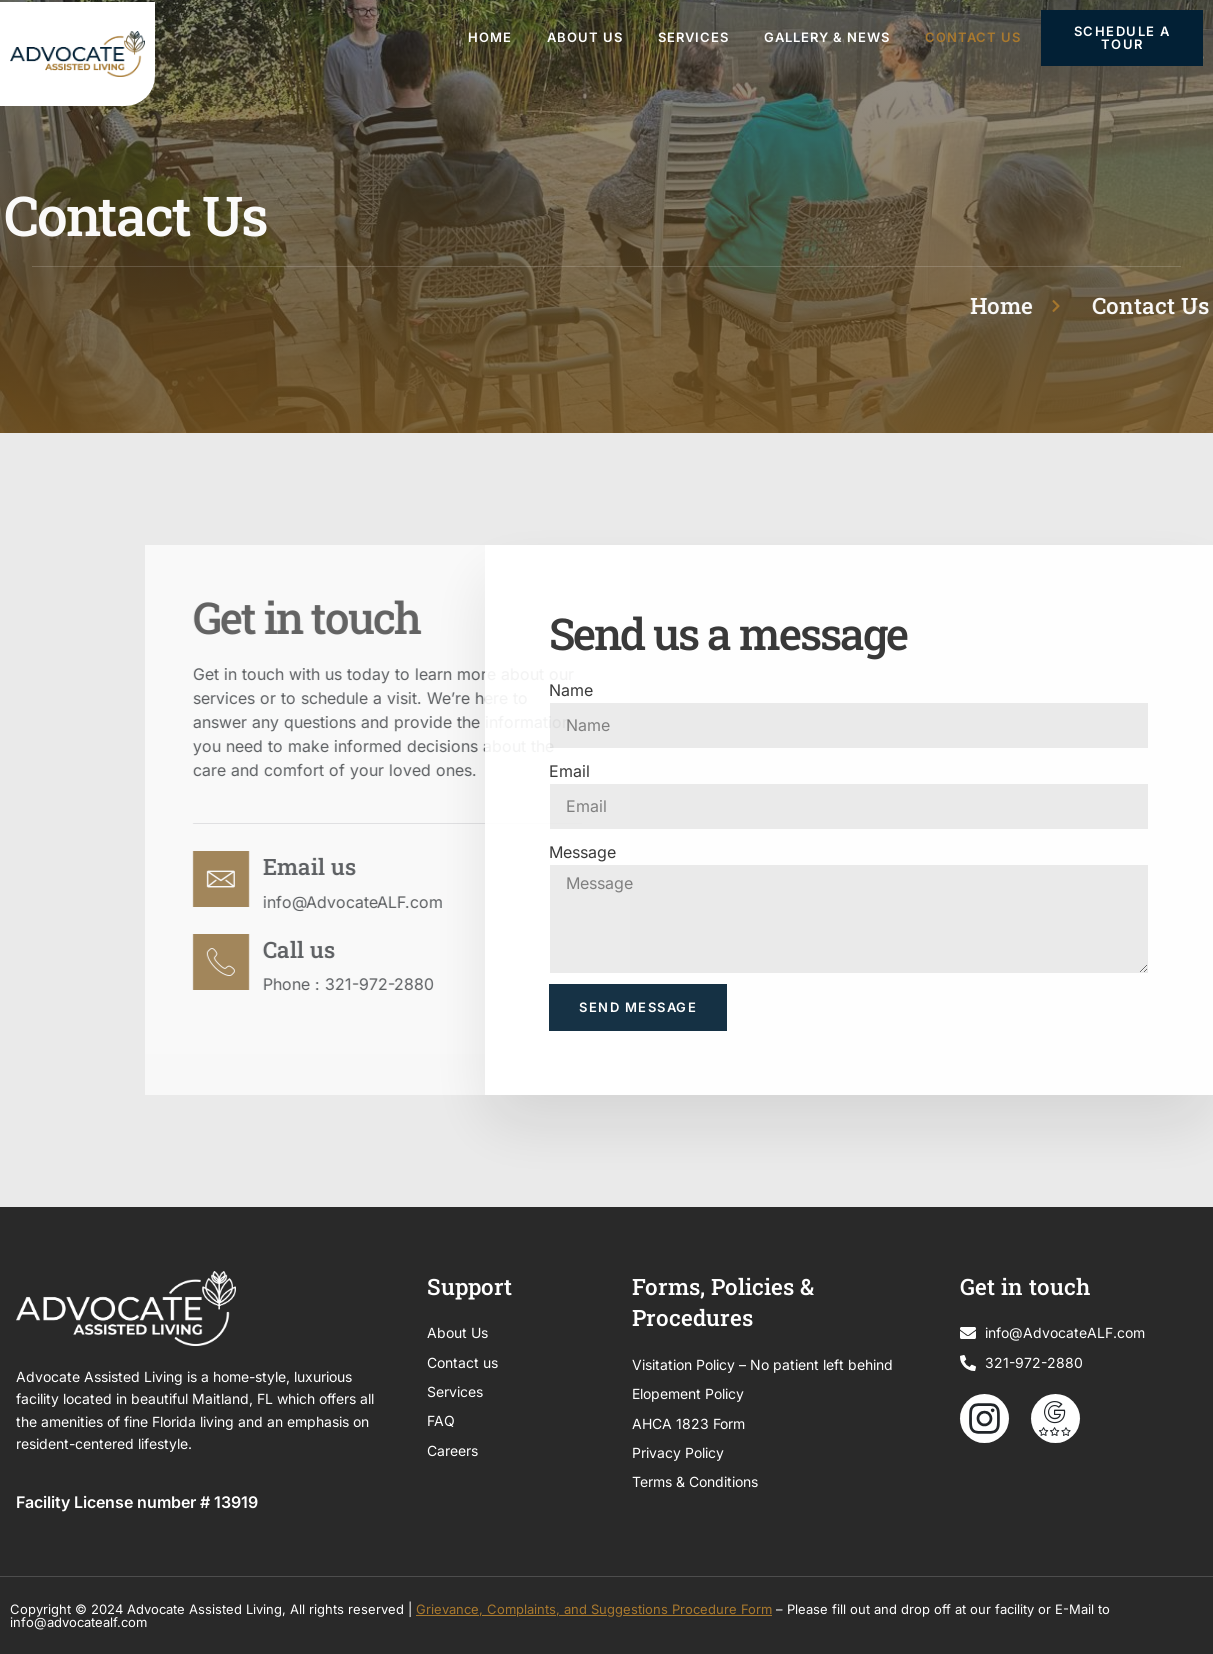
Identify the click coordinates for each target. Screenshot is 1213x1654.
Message (582, 852)
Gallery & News (827, 37)
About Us (585, 37)
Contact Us (973, 37)
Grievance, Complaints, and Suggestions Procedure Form (594, 1609)
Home (490, 37)
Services (693, 37)
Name (571, 690)
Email (569, 771)
